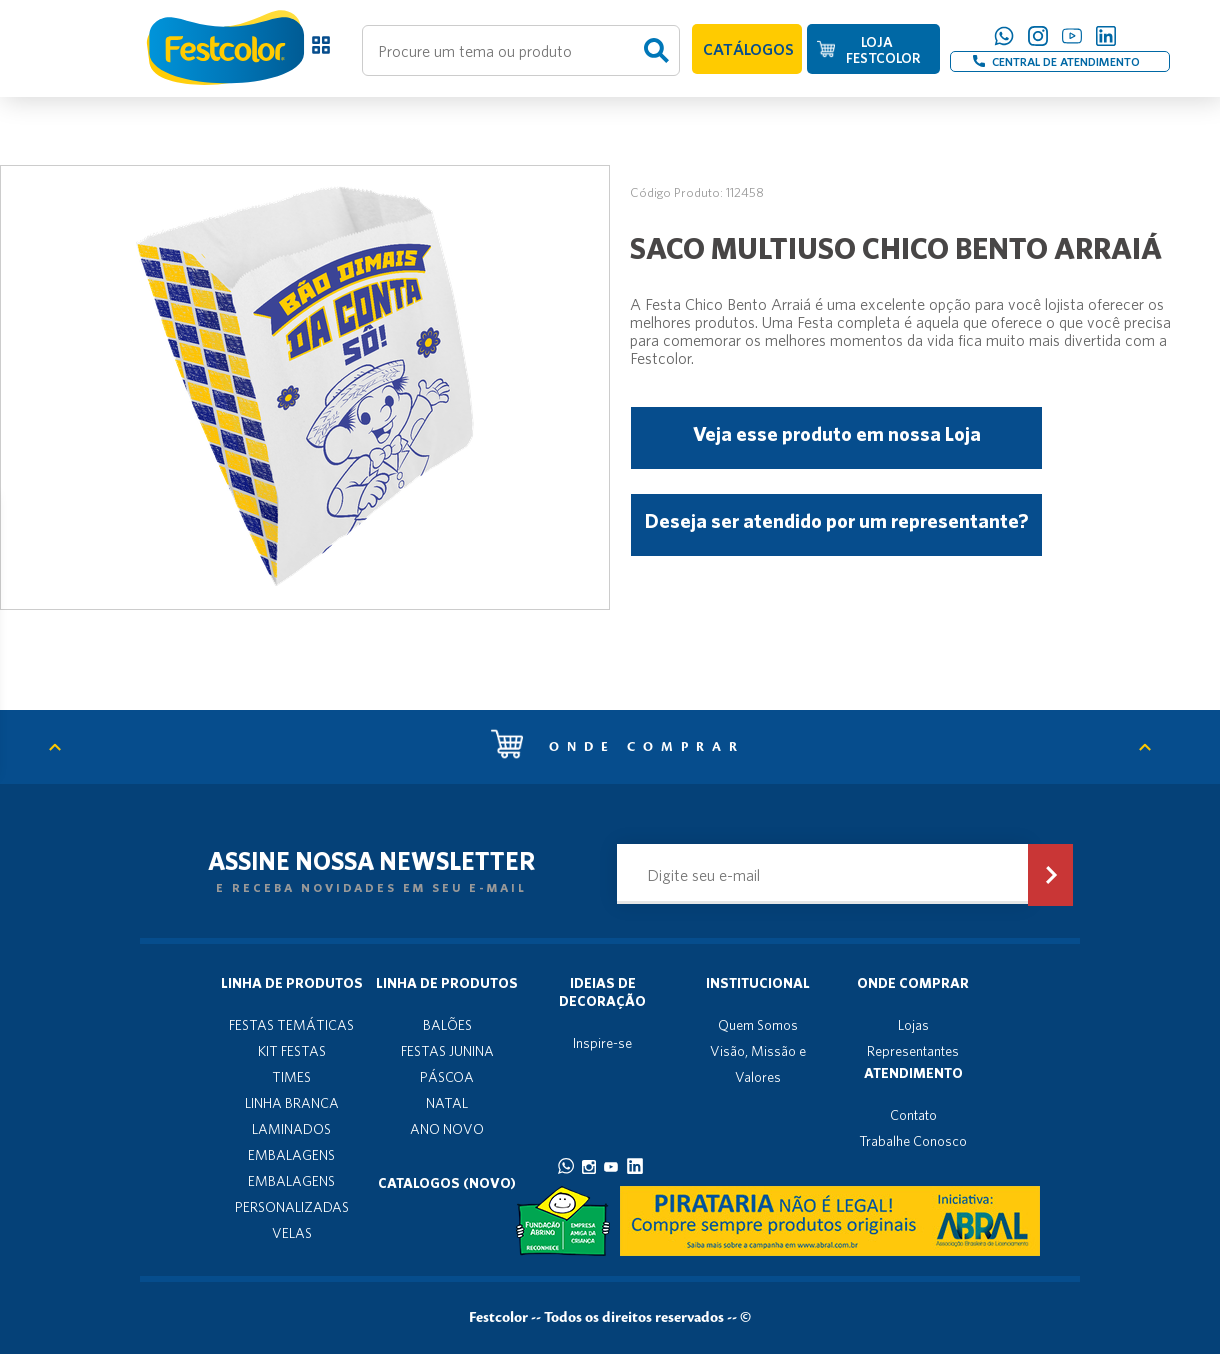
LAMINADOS (291, 1129)
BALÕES (447, 1025)
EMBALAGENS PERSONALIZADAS (292, 1194)
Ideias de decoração (602, 992)
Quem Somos (758, 1025)
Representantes (913, 1051)
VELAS (292, 1233)
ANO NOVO (447, 1129)
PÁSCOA (447, 1077)
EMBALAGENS (291, 1155)
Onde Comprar (913, 983)
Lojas (913, 1025)
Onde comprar (618, 747)
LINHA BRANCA (292, 1103)
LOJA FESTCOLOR (883, 50)
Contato (913, 1115)
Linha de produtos (292, 983)
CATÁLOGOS (748, 49)
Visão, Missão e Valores (758, 1064)
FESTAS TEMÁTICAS (291, 1025)
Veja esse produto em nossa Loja (837, 433)
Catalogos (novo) (447, 1183)
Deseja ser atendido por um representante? (836, 520)
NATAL (447, 1103)
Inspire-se (602, 1043)
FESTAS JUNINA (447, 1051)
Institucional (758, 983)
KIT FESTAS (292, 1051)
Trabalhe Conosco (913, 1141)
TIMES (291, 1077)
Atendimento (913, 1073)
